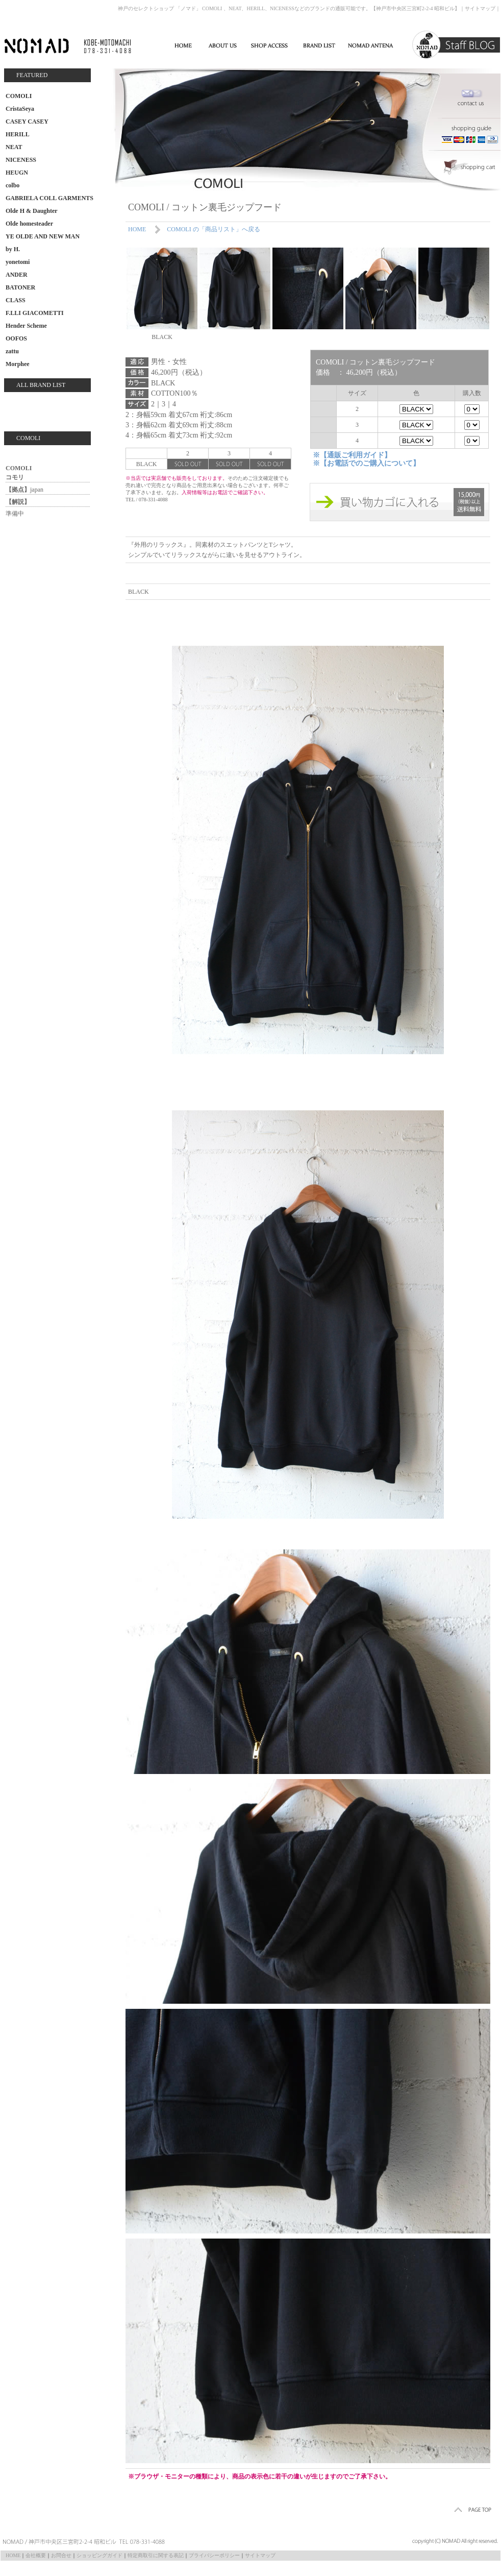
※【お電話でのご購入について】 (366, 463)
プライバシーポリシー (214, 2555)
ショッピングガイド (99, 2555)
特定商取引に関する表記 (156, 2555)
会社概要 (36, 2555)
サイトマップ (480, 8)
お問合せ (61, 2555)
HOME (137, 229)
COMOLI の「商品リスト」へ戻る (213, 229)
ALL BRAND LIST (40, 384)
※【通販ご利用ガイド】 (352, 455)
